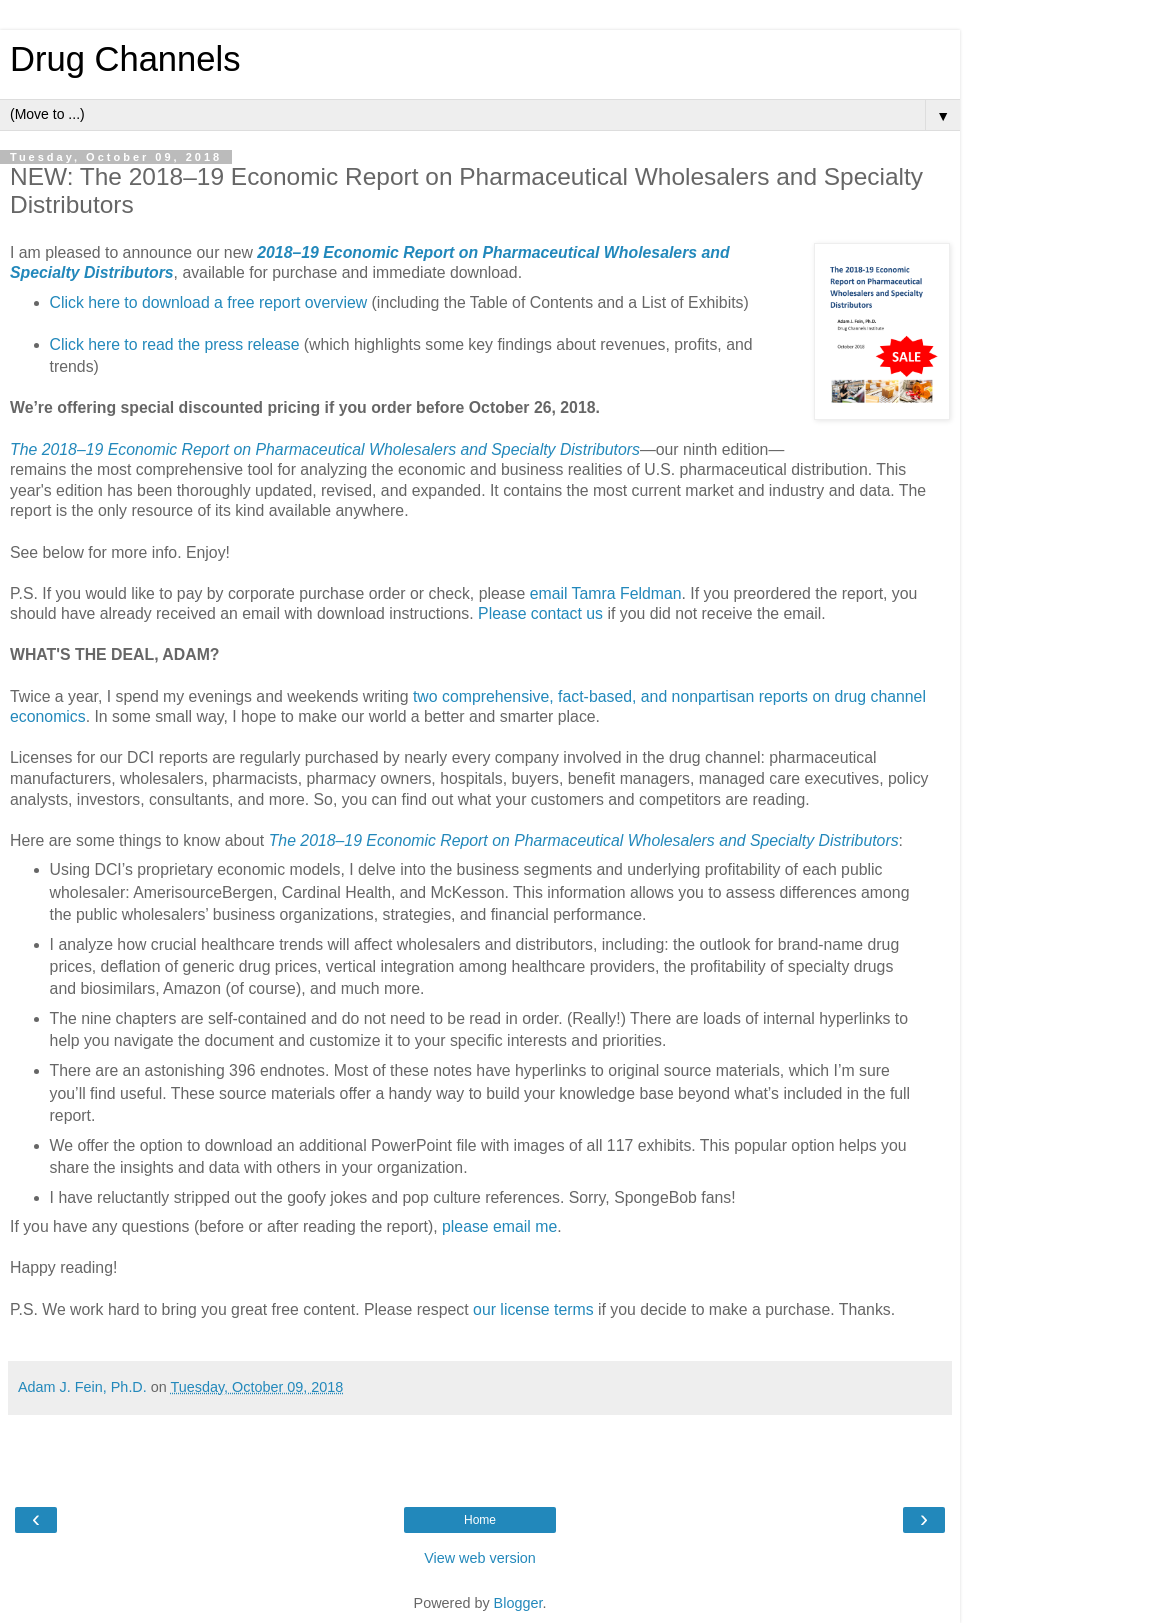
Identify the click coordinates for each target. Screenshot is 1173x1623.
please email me (499, 1226)
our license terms (533, 1309)
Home (480, 1520)
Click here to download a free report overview (209, 302)
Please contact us (540, 613)
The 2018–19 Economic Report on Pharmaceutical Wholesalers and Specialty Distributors (325, 449)
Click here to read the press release (175, 344)
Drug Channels (125, 59)
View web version (480, 1558)
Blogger (518, 1603)
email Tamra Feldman (606, 593)
